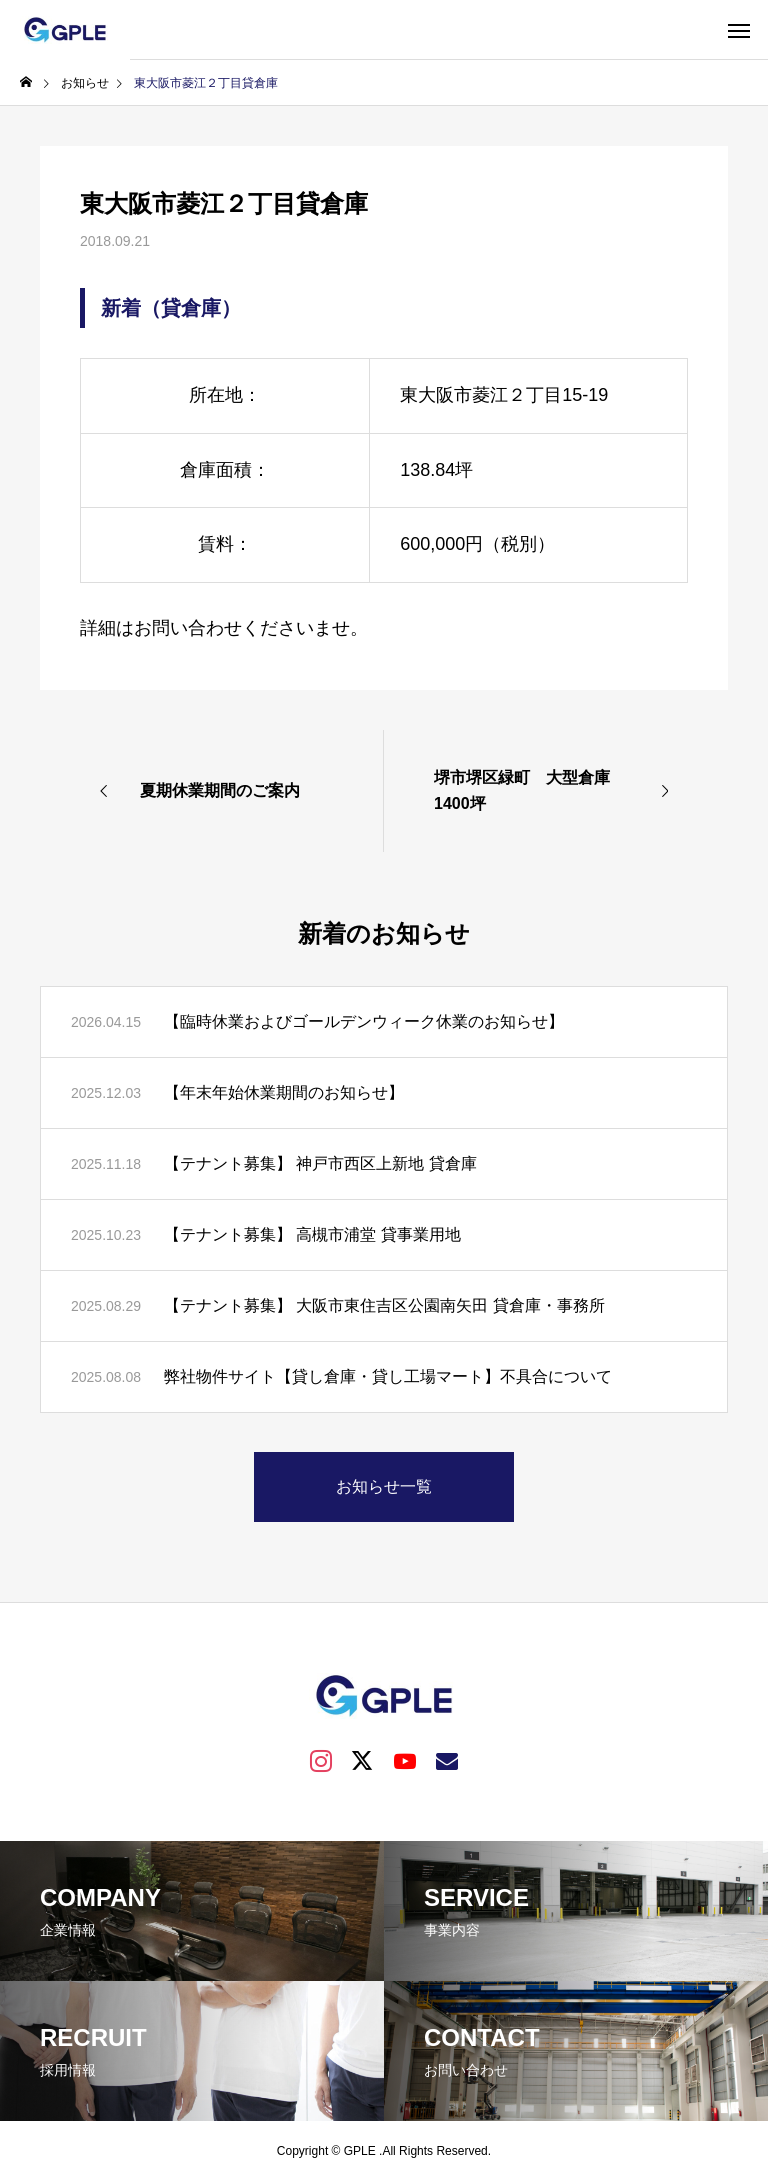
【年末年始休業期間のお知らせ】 (284, 1092)
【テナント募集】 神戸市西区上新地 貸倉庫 (320, 1163)
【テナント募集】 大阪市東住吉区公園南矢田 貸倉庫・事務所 (384, 1305)
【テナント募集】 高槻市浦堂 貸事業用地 (312, 1234)
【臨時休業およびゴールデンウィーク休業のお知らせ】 (364, 1021)
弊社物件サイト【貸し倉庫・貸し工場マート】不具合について (388, 1376)
